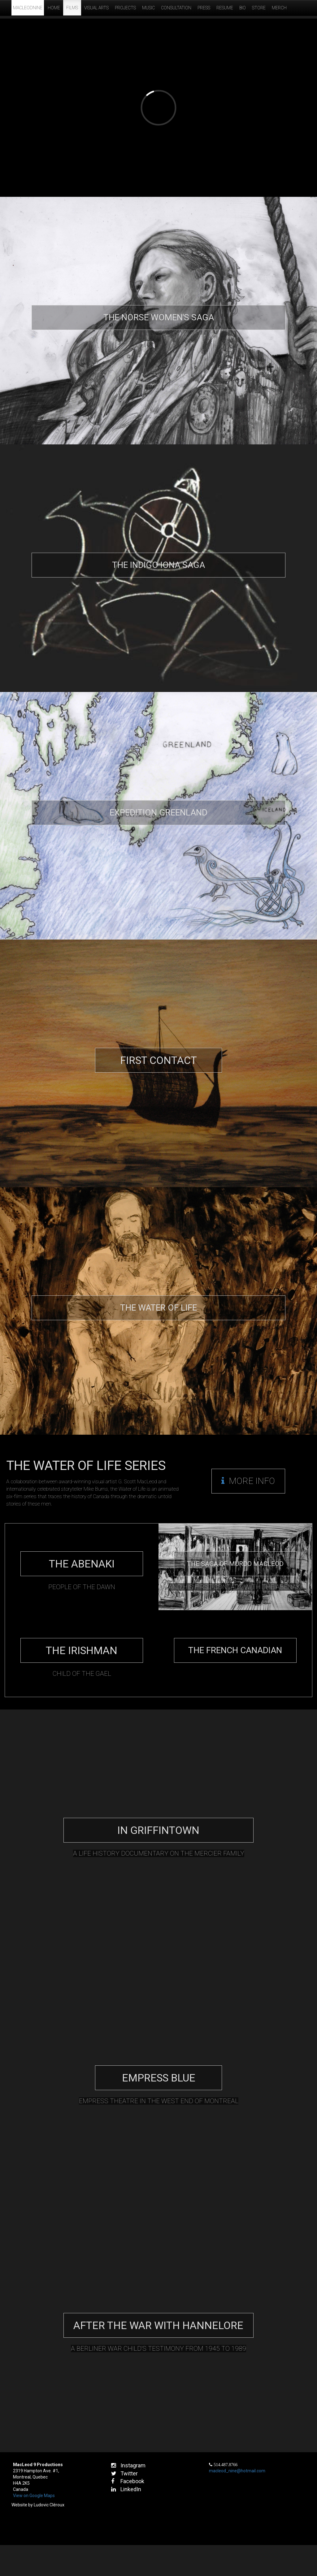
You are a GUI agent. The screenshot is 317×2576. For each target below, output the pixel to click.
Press (204, 7)
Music (148, 7)
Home (54, 7)
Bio (242, 7)
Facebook (127, 2481)
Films (72, 7)
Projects (125, 7)
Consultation (176, 7)
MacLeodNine (27, 7)
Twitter (124, 2473)
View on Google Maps (34, 2495)
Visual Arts (96, 7)
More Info (248, 1481)
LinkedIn (126, 2489)
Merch (279, 7)
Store (259, 7)
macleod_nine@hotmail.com (237, 2470)
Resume (224, 7)
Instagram (128, 2465)
